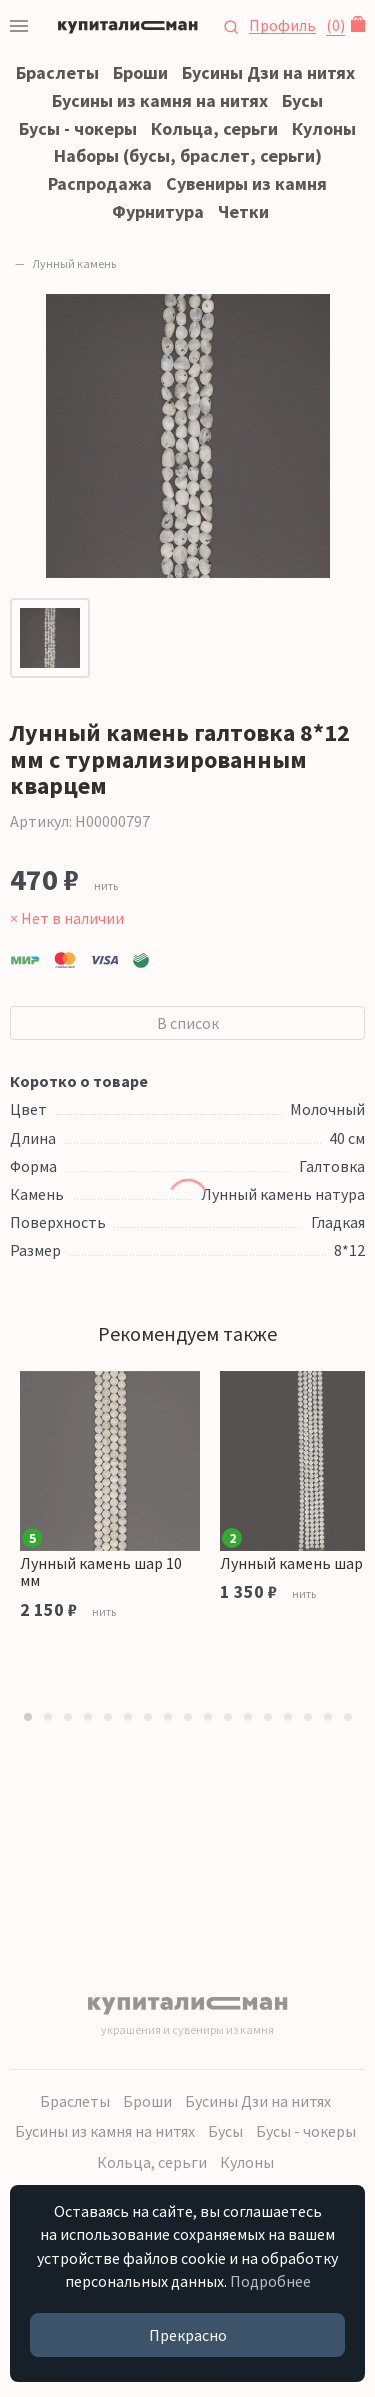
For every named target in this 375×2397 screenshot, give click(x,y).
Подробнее (270, 2281)
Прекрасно (188, 2335)
